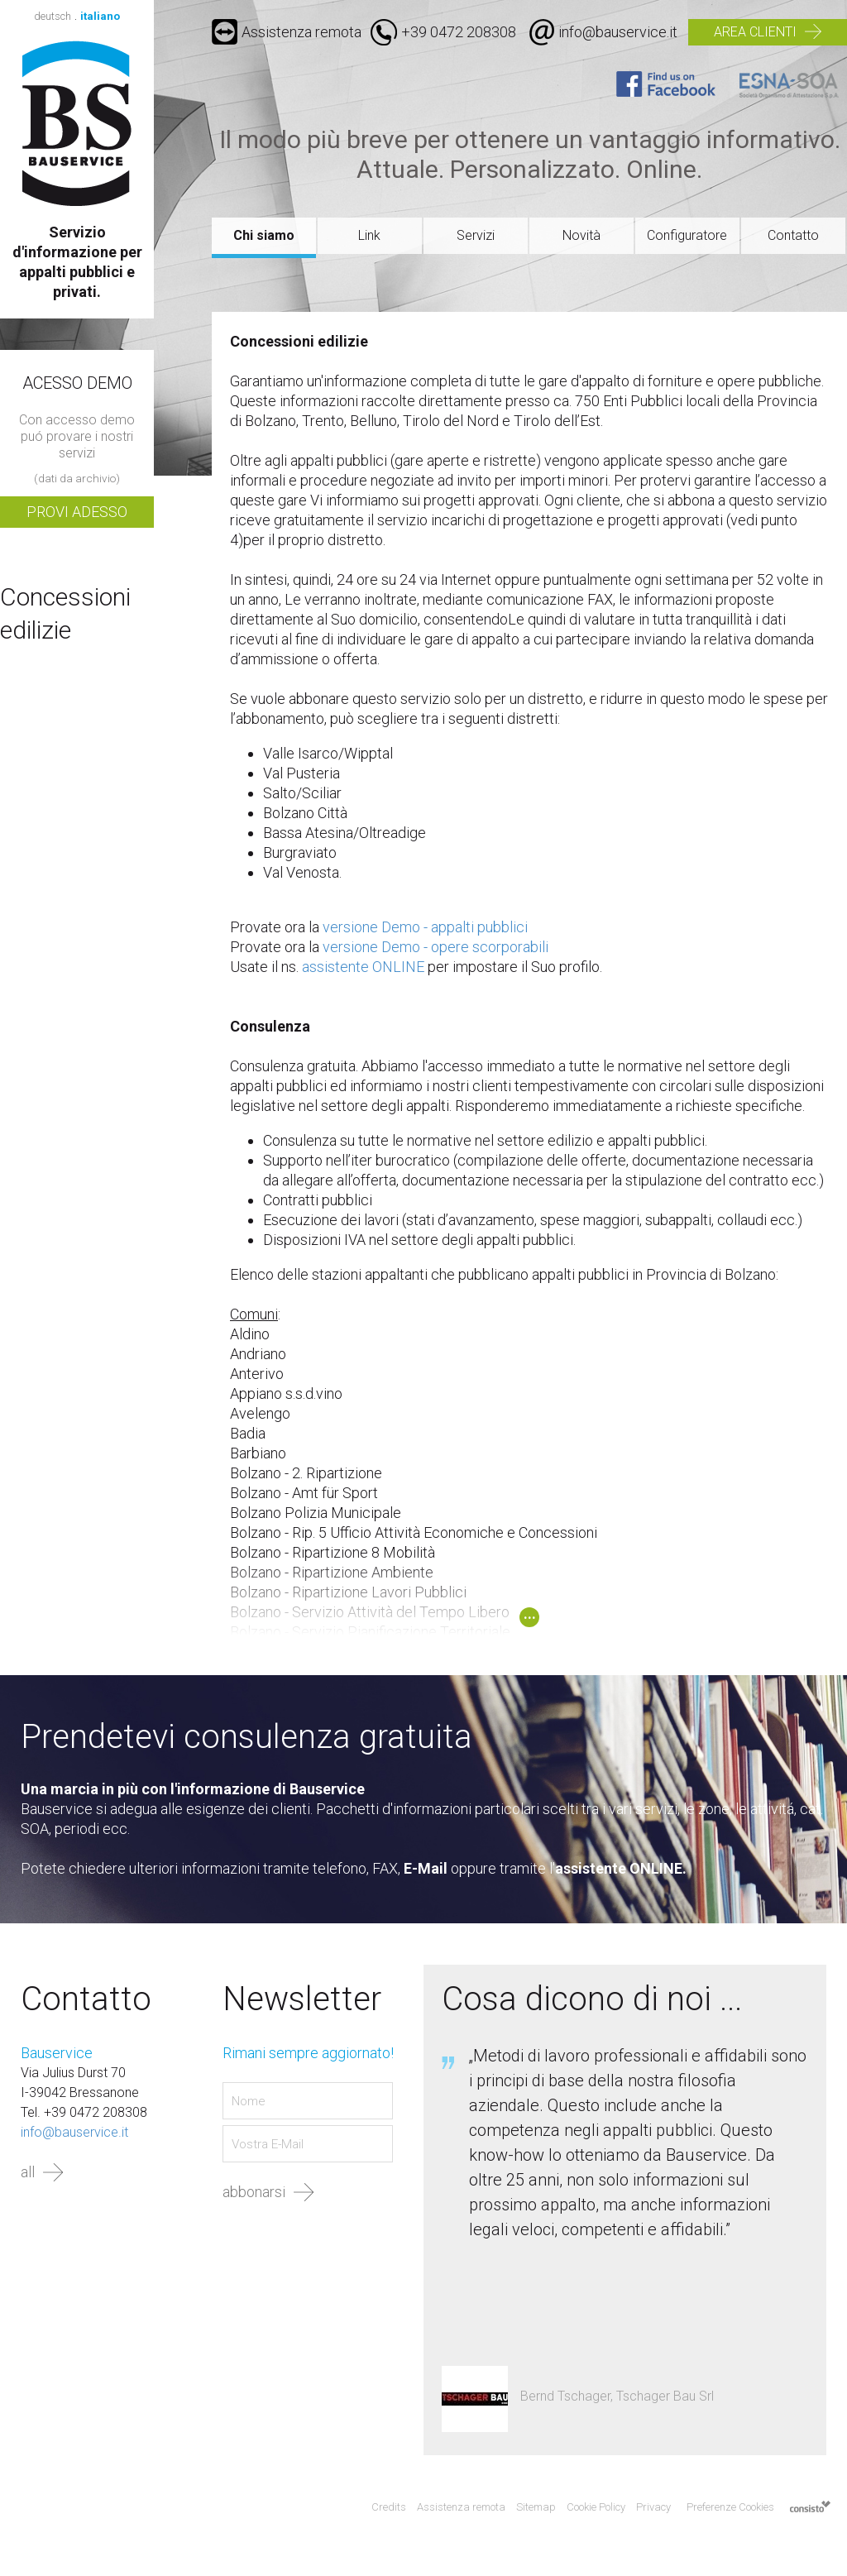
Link (369, 235)
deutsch (52, 16)
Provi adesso (76, 511)
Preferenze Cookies (730, 2507)
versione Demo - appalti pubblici (425, 927)
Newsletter (302, 1999)
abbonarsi (254, 2191)
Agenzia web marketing (810, 2508)
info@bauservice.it (617, 32)
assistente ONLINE (363, 966)
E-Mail (425, 1868)
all (28, 2172)
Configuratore (687, 235)
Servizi (476, 235)
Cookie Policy (596, 2507)
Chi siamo (263, 235)
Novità (581, 235)
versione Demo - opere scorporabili (435, 946)
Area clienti (755, 32)
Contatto (793, 235)
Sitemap (536, 2507)
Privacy (653, 2507)
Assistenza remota (286, 32)
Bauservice (77, 123)
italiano (100, 16)
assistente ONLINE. (621, 1868)
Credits (388, 2507)
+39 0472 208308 (458, 32)
